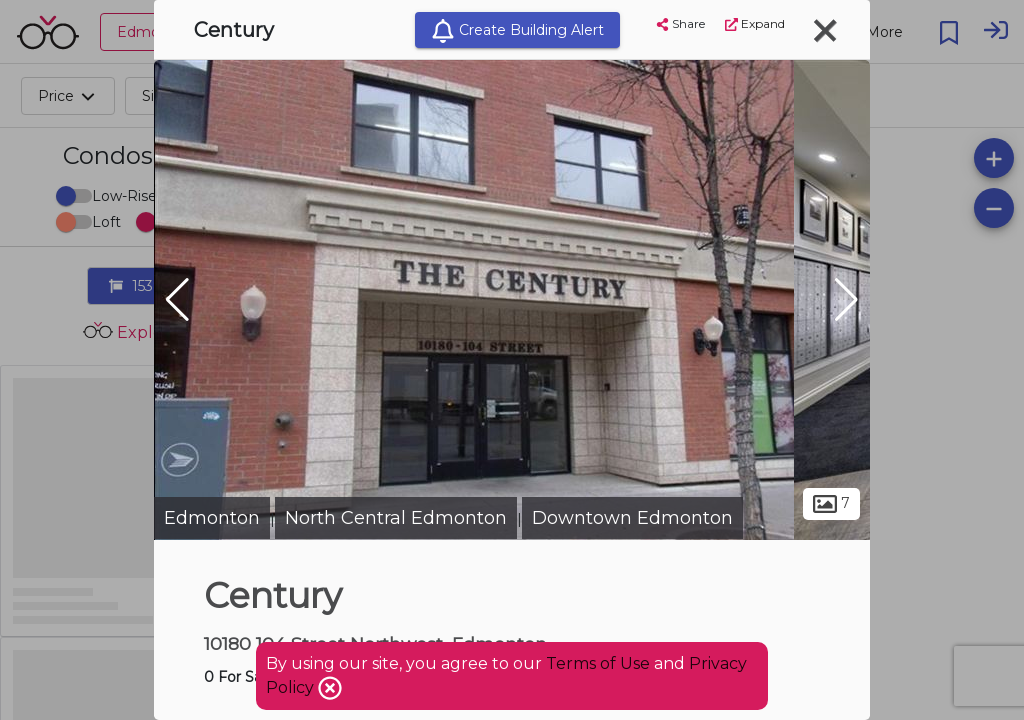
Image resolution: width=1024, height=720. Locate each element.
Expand (755, 23)
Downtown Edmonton (632, 518)
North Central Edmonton (396, 518)
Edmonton (212, 518)
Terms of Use (598, 663)
